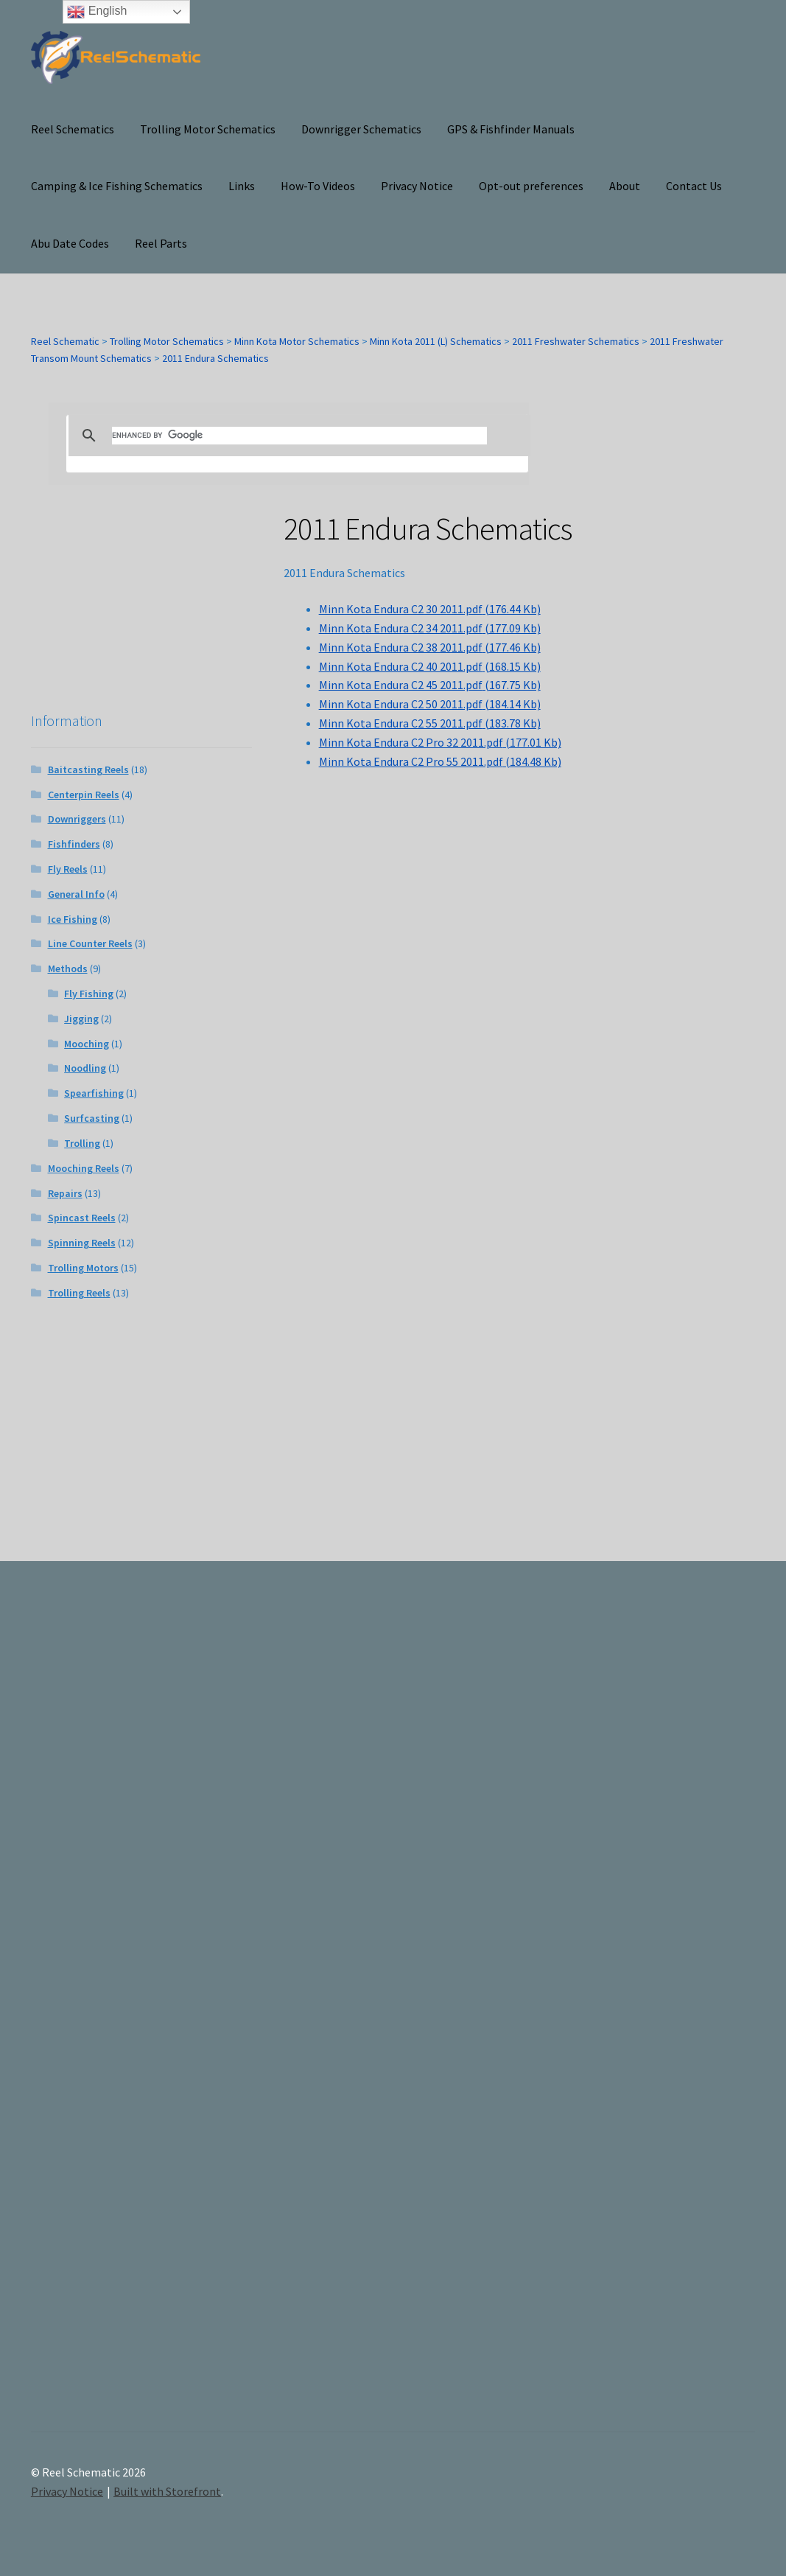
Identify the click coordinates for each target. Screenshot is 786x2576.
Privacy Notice (417, 185)
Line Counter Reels (90, 943)
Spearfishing (94, 1093)
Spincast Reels (82, 1217)
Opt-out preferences (531, 185)
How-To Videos (318, 185)
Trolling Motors (83, 1267)
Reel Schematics (72, 129)
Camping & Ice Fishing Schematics (117, 185)
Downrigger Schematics (361, 129)
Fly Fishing (88, 993)
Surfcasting (91, 1118)
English (97, 12)
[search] (299, 435)
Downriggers (77, 818)
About (624, 185)
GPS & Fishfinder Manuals (511, 129)
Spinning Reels (82, 1242)
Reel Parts (161, 243)
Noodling (85, 1068)
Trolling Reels (79, 1292)
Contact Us (694, 185)
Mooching (86, 1043)
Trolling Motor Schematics (208, 129)
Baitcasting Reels (88, 769)
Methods (68, 968)
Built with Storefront (167, 2491)
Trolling (82, 1143)
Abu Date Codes (70, 243)
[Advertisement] (645, 2009)
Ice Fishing (72, 919)
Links (241, 185)
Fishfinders (74, 844)
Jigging (81, 1018)
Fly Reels (68, 869)
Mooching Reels (83, 1168)
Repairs (65, 1193)
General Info (76, 894)
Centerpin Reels (83, 794)
